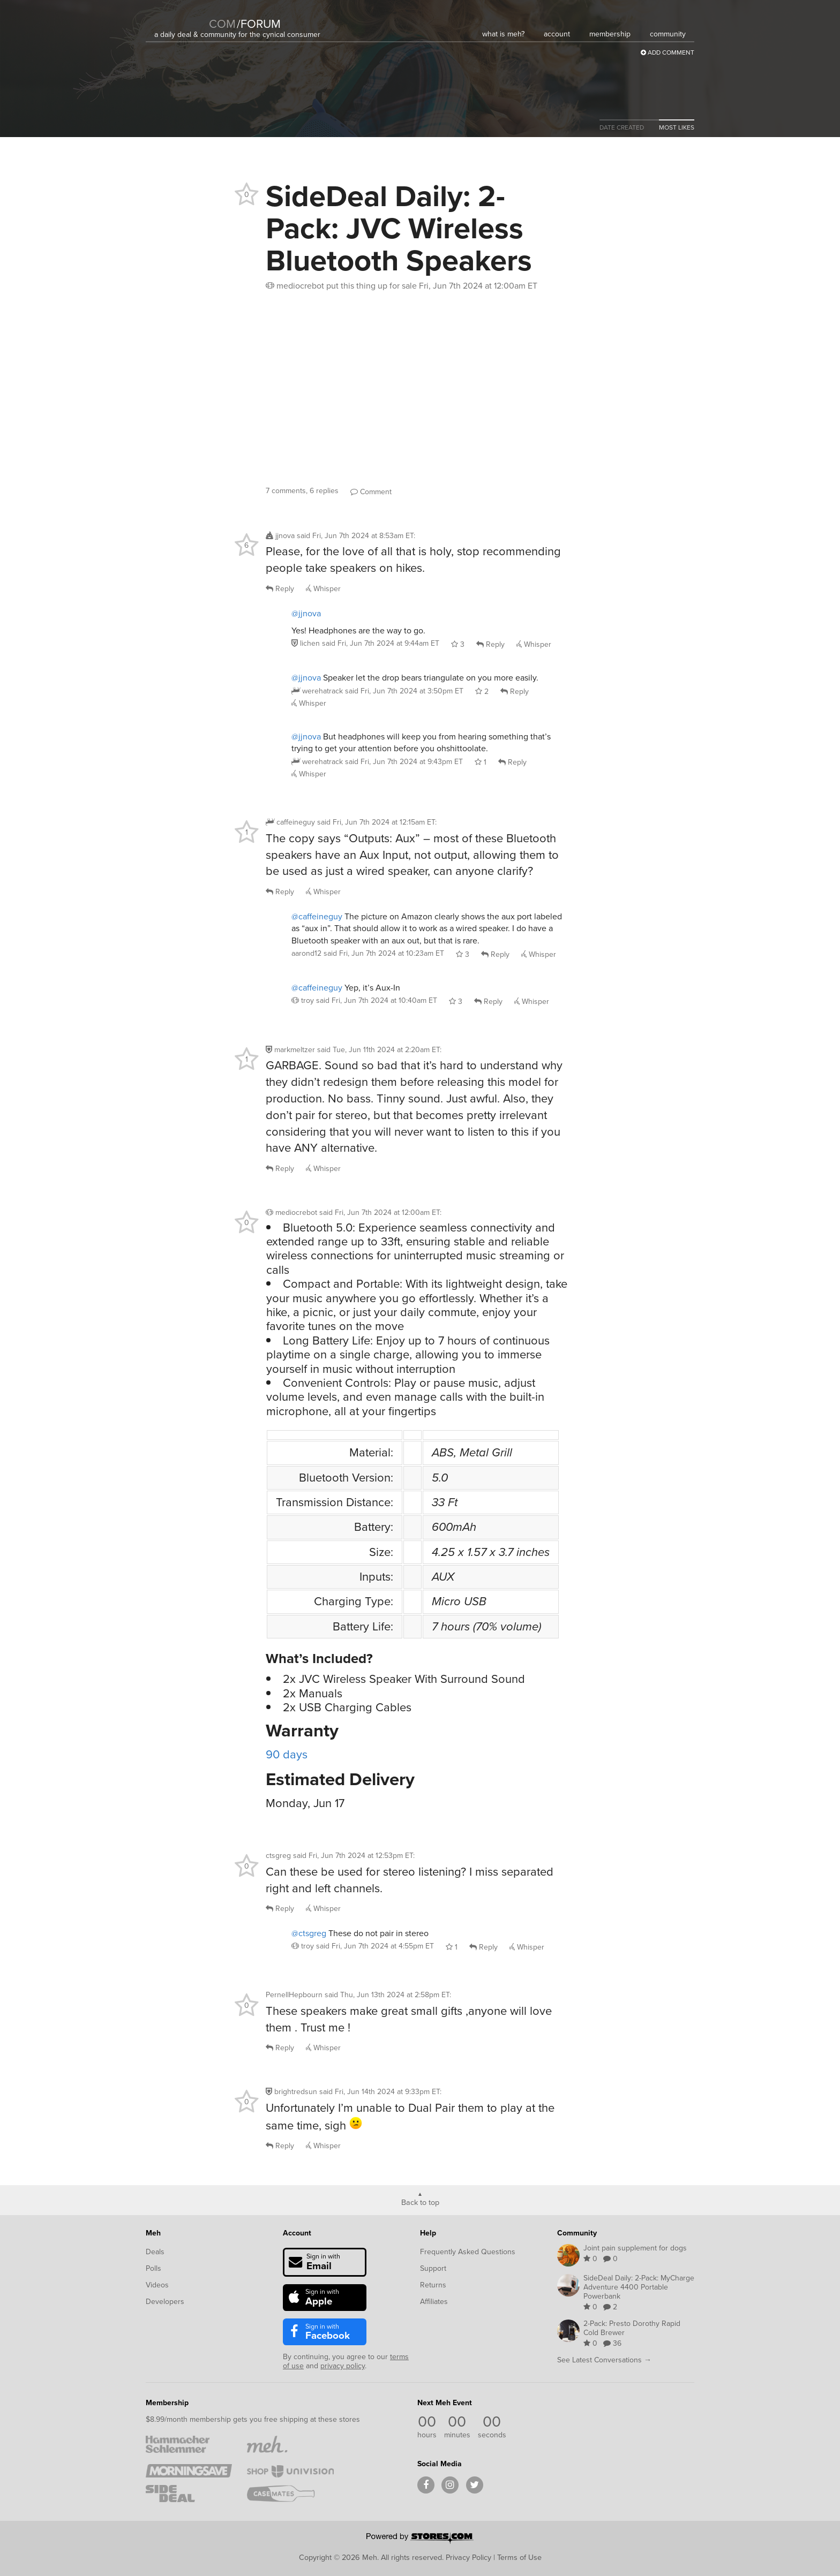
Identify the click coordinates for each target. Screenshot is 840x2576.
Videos (157, 2285)
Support (433, 2268)
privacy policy (342, 2365)
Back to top (420, 2201)
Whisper (323, 588)
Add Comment (667, 52)
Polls (153, 2268)
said (380, 643)
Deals (155, 2251)
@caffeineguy (316, 916)
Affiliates (434, 2301)
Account (297, 2233)
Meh (153, 2233)
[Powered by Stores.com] (420, 2539)
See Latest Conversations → (604, 2360)
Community (577, 2233)
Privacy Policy (468, 2557)
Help (428, 2233)
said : (356, 535)
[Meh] (181, 17)
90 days (287, 1754)
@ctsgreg (308, 1933)
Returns (433, 2285)
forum (259, 24)
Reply (280, 588)
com (222, 24)
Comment (371, 491)
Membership (167, 2402)
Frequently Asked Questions (467, 2251)
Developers (165, 2301)
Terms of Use (519, 2557)
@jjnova (306, 613)
